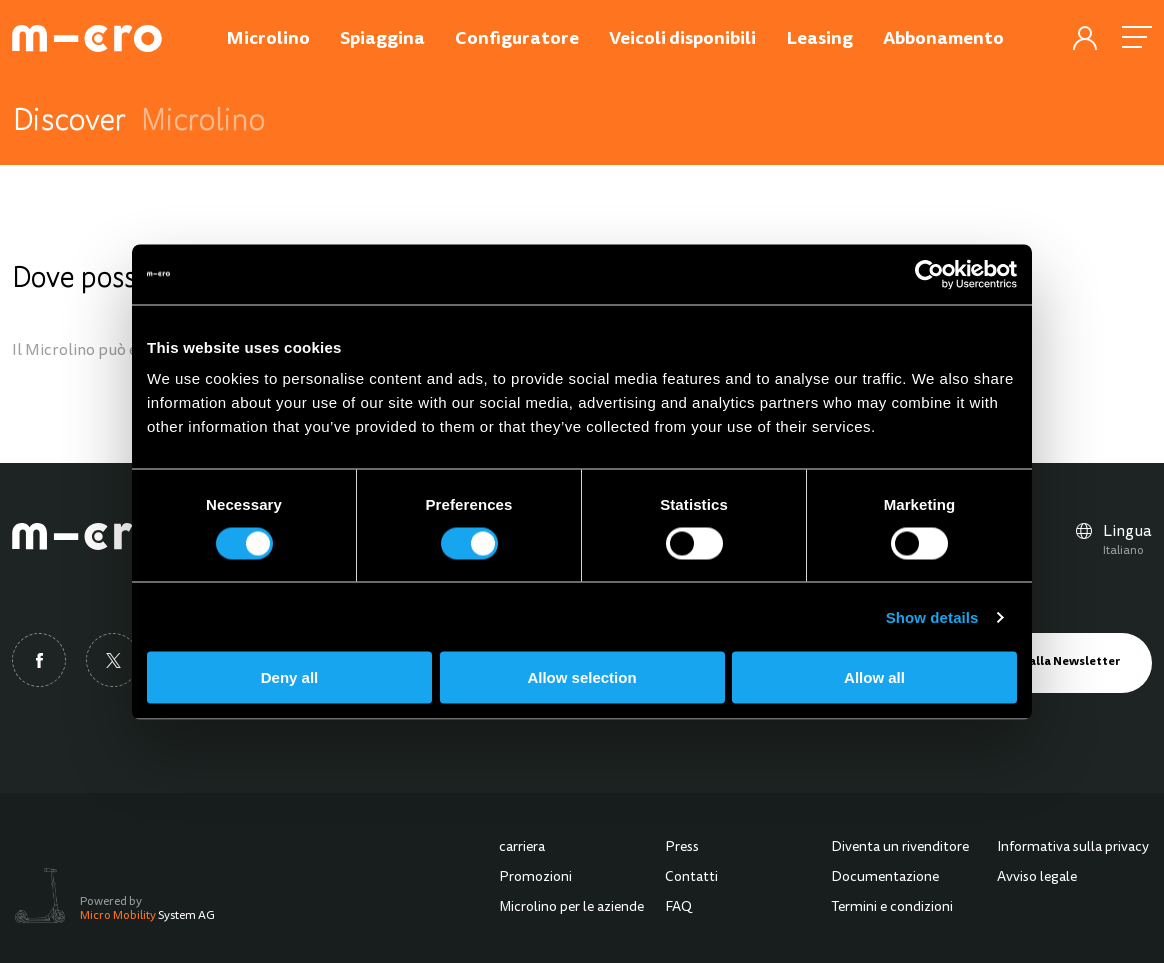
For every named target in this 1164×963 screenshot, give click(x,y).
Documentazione (885, 878)
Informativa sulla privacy (1073, 848)
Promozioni (535, 878)
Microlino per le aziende (571, 908)
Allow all (874, 677)
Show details (932, 616)
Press (682, 848)
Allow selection (581, 677)
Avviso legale (1037, 878)
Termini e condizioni (892, 908)
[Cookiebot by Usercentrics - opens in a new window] (929, 274)
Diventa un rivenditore (900, 848)
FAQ (678, 908)
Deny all (290, 677)
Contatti (691, 878)
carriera (522, 848)
